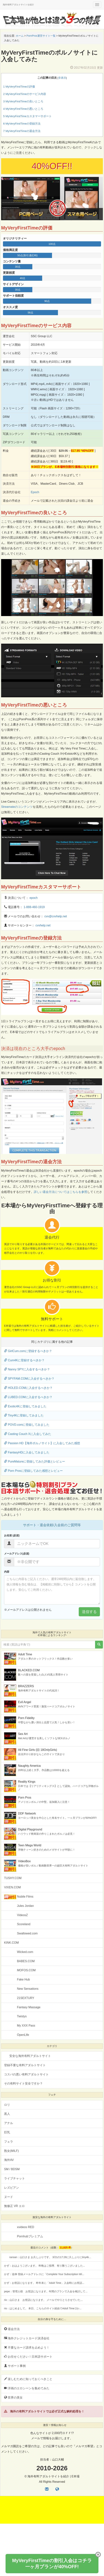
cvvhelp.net (43, 925)
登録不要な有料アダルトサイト (25, 2065)
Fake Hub (17, 1979)
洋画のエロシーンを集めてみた (26, 2388)
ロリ (7, 2104)
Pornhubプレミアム (23, 2236)
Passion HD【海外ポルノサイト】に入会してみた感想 (42, 1443)
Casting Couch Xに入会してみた (27, 1433)
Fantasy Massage (22, 2007)
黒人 (7, 2113)
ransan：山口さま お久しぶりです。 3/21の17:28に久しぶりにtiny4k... (47, 2257)
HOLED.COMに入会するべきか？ (28, 1387)
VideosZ (16, 1915)
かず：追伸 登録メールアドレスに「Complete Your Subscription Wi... (44, 2274)
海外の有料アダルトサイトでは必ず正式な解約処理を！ (47, 2411)
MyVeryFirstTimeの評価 (19, 86)
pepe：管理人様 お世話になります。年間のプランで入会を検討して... (45, 2291)
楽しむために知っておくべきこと (28, 2379)
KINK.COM (11, 1942)
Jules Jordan (19, 1906)
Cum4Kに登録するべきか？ (24, 1360)
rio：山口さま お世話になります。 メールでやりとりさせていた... (43, 2299)
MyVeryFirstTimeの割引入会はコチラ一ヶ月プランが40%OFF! (52, 2563)
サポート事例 (15, 2365)
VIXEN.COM (12, 1887)
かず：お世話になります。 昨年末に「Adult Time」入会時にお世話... (44, 2282)
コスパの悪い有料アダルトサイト (26, 2074)
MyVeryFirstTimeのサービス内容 (24, 93)
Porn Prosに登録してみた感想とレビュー (33, 1470)
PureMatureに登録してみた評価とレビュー (34, 1461)
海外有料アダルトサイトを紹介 (18, 4)
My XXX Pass (19, 2025)
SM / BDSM (12, 2169)
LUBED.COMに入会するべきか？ (28, 1397)
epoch (34, 897)
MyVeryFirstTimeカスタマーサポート (27, 116)
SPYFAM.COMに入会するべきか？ (29, 1378)
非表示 (62, 77)
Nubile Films (18, 1896)
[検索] (99, 1645)
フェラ (8, 2141)
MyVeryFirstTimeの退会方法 (21, 131)
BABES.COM (19, 1961)
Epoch (35, 492)
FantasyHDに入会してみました (26, 1452)
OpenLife (16, 2035)
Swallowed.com (21, 1933)
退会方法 (12, 2329)
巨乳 (7, 2132)
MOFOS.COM (20, 1970)
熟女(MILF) (11, 2150)
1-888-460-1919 (34, 907)
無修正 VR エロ (14, 2206)
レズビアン (11, 2187)
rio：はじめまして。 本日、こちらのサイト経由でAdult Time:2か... (42, 2308)
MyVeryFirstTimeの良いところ (23, 101)
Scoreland (17, 1924)
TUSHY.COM (13, 1878)
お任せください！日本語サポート (28, 2356)
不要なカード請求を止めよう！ (26, 2347)
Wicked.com (18, 1952)
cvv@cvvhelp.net (55, 916)
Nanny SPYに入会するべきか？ (27, 1369)
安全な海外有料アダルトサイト (27, 2055)
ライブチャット (14, 2178)
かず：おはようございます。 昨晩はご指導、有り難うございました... (44, 2265)
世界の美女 (13, 2397)
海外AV (9, 2159)
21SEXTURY (19, 1998)
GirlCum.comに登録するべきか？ (28, 1351)
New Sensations (21, 1989)
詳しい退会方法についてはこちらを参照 (60, 1191)
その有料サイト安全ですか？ (23, 2083)
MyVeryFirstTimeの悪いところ (23, 108)
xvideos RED (19, 2227)
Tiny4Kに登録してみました (24, 1415)
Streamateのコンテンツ (17, 806)
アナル (8, 2123)
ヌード (8, 2196)
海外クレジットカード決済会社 (26, 2338)
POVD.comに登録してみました (26, 1424)
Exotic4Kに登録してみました (25, 1406)
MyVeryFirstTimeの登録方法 (21, 123)
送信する (89, 1612)
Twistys (15, 2016)
